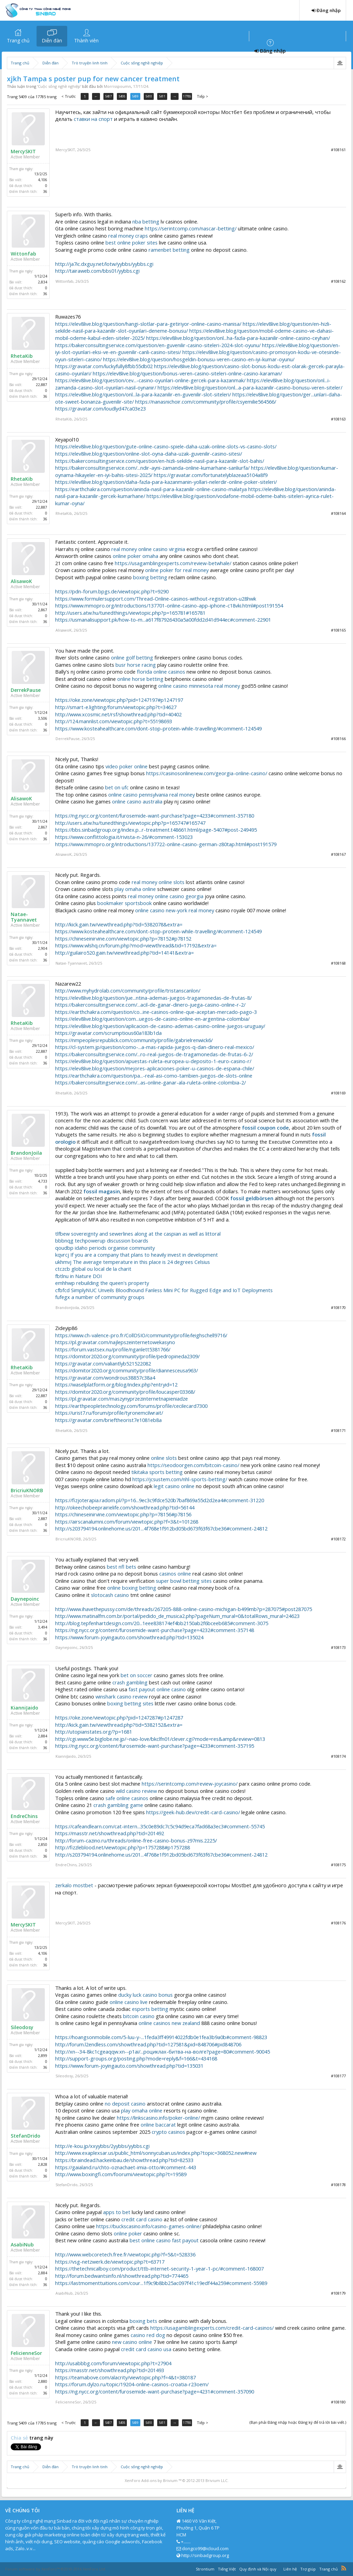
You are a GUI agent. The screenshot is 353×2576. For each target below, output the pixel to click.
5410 (148, 96)
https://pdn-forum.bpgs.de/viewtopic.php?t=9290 (112, 591)
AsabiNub (22, 2244)
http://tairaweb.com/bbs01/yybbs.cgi (97, 270)
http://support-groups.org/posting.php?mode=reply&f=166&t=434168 (136, 2058)
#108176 (338, 1922)
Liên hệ (290, 2569)
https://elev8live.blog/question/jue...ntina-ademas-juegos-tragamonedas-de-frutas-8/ (153, 997)
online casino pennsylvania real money (151, 794)
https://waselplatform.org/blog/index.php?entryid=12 (116, 1384)
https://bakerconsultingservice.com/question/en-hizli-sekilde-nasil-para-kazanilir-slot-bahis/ (159, 460)
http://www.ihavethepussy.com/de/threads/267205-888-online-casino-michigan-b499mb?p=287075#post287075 (183, 1609)
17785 (187, 96)
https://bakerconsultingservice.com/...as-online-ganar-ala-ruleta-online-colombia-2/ (150, 1082)
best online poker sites (131, 242)
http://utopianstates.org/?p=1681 (93, 1731)
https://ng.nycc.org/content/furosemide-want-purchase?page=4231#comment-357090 (154, 2391)
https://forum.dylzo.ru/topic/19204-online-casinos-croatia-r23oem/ (132, 2384)
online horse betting (140, 678)
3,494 (42, 1627)
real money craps (128, 235)
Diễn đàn (52, 40)
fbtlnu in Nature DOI (78, 1276)
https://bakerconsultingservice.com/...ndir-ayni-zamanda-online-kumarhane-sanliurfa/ (152, 467)
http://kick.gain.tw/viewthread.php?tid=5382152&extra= (118, 1724)
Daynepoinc (25, 1599)
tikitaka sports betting (157, 1471)
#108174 (338, 1756)
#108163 (338, 419)
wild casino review (136, 1790)
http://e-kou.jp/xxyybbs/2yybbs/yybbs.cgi (102, 2145)
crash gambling (130, 1682)
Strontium (205, 2569)
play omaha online (135, 888)
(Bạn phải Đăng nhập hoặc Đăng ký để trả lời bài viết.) (298, 2422)
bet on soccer (136, 1675)
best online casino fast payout (164, 2240)
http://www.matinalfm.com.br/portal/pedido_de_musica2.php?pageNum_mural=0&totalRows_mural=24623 (177, 1615)
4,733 (42, 1181)
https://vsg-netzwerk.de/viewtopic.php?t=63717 (109, 2261)
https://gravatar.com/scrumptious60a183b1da (108, 1032)
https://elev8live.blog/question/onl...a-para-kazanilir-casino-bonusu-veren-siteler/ (250, 387)
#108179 (338, 2293)
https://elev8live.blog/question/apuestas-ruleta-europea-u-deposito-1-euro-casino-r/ (153, 1061)
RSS (343, 2568)
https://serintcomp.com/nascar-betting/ (190, 228)
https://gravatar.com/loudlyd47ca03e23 (100, 408)
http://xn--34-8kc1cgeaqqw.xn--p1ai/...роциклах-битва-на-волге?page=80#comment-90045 (162, 2051)
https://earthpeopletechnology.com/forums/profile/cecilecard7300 (131, 1405)
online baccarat (158, 2124)
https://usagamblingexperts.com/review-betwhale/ (173, 563)
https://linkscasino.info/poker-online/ (158, 2117)
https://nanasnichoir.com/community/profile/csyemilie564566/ (205, 401)
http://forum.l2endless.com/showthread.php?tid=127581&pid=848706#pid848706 (148, 2044)
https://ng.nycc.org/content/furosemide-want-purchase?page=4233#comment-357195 (154, 1745)
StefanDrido (25, 2136)
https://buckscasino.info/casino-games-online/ (148, 2226)
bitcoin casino (138, 2016)
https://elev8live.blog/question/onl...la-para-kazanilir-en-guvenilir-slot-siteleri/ (143, 394)
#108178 (338, 2184)
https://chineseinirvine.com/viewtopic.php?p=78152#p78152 (123, 938)
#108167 (338, 854)
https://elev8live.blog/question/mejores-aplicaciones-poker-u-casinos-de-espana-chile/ (154, 1068)
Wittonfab (23, 254)
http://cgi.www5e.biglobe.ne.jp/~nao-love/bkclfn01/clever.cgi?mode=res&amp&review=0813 (160, 1738)
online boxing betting (131, 1587)
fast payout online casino (157, 1689)
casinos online (175, 1573)
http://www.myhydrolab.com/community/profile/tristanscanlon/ (127, 990)
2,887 (42, 1518)
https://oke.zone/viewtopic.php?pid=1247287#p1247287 (119, 1717)
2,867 (42, 609)
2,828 (42, 2164)
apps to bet (116, 2212)
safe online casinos (126, 1798)
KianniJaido (24, 1708)
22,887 (41, 384)
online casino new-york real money (174, 910)
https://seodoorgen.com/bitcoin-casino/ (193, 1465)
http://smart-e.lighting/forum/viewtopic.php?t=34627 (115, 707)
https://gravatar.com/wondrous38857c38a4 (105, 1377)
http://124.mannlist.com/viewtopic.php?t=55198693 (113, 721)
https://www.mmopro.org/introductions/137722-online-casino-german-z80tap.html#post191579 (165, 844)
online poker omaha (135, 555)
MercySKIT (23, 151)
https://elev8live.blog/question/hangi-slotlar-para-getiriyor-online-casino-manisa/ (148, 323)
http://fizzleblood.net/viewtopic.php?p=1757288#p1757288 (122, 1847)
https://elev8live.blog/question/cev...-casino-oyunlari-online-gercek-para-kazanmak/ (150, 380)
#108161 (338, 149)
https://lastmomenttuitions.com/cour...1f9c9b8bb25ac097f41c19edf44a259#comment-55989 (161, 2282)
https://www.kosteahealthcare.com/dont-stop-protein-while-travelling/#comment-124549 (158, 728)
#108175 (338, 1864)
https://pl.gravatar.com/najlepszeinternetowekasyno (115, 1342)
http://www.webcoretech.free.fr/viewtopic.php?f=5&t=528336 (125, 2254)
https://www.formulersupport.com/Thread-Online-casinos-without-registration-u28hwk (155, 598)
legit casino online (174, 1486)
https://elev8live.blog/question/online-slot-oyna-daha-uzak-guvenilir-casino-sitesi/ (148, 453)
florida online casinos (161, 671)
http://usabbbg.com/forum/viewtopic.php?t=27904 (113, 2363)
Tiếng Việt (227, 2569)
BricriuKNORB (27, 1490)
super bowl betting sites (184, 1580)
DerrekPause (26, 690)
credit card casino (141, 2219)
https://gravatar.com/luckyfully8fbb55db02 (104, 366)
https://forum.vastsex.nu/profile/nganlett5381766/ (112, 1349)
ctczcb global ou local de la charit (93, 1268)
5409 (135, 96)
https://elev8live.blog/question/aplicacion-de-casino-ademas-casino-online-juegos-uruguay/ (160, 1025)
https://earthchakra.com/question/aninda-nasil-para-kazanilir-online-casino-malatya (151, 489)
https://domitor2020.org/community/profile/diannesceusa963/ (126, 1370)
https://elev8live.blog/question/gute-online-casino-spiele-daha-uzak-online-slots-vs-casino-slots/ (165, 446)
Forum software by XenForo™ (55, 2569)
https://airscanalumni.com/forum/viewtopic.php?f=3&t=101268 (126, 1521)
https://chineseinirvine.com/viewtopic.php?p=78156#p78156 (123, 1514)
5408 (122, 96)
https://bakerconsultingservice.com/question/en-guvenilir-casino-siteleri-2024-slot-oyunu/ (158, 345)
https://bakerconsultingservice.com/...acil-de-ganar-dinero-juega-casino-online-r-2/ (150, 1004)
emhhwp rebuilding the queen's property (102, 1282)
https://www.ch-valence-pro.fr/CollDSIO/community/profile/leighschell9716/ (141, 1335)
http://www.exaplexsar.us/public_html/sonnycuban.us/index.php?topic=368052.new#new (155, 2152)
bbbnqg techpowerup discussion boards (101, 1240)
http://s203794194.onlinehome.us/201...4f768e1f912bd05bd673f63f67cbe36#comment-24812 (161, 1528)
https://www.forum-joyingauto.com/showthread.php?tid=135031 (129, 2065)
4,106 (42, 179)
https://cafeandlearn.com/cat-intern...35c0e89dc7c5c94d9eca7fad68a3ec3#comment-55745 (160, 1826)
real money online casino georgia (165, 896)
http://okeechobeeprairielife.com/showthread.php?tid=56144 (124, 1507)
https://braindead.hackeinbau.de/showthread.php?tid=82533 (124, 2160)
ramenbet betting (169, 249)
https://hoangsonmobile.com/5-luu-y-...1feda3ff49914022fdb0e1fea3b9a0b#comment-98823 (161, 2037)
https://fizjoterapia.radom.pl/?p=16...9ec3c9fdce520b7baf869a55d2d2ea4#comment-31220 (159, 1500)
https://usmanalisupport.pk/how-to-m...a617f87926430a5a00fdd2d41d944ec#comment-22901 (163, 619)
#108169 (338, 1092)
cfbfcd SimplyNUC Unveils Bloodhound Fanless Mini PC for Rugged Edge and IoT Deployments (164, 1290)
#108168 (338, 963)
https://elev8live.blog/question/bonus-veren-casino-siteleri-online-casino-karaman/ (187, 373)
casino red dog (148, 2334)
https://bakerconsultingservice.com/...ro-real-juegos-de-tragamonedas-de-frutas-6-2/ (154, 1054)
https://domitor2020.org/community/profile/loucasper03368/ (125, 1391)
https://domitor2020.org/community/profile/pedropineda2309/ (127, 1356)
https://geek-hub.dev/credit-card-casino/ (193, 1812)
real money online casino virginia (148, 549)
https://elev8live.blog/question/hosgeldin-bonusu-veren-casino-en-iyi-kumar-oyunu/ (198, 359)
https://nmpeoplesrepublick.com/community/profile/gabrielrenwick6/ (134, 1040)
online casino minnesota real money (199, 685)
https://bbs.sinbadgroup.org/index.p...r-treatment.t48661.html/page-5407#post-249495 (156, 829)
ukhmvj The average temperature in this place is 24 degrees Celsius (132, 1261)
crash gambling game (118, 1804)
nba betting (145, 221)
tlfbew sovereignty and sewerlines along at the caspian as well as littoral (138, 1233)
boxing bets (143, 2320)
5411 (162, 96)
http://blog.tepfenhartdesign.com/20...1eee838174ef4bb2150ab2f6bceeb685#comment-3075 (161, 1623)
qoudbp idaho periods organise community (105, 1247)
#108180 (338, 2401)
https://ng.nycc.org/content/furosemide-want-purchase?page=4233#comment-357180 (154, 815)
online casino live (129, 2001)
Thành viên (86, 40)
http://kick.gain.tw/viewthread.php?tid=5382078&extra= (118, 924)
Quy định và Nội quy (257, 2569)
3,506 (42, 718)
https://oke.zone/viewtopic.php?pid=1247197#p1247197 (119, 699)
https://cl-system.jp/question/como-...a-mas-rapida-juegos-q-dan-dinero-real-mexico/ (154, 1046)
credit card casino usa (146, 2349)
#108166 (338, 738)
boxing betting (150, 577)
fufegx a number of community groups (99, 1297)
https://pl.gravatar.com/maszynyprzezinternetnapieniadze (121, 1398)
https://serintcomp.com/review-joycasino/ (190, 1783)
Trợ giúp (308, 2569)
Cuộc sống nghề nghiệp (59, 86)
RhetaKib (22, 356)
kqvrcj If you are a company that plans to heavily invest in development (136, 1254)
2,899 (42, 2055)
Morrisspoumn (117, 86)
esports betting (150, 2008)
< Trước (68, 96)
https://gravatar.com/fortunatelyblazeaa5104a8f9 (211, 474)
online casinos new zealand (169, 2022)
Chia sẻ (20, 2437)
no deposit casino (125, 2103)
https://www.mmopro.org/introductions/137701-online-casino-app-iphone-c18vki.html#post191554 (169, 605)
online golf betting (132, 657)
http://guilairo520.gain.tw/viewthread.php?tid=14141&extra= (124, 952)
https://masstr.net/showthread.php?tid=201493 (109, 2370)
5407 (108, 96)
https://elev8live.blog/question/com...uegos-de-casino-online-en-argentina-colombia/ (152, 1018)
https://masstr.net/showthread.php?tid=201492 (109, 1833)
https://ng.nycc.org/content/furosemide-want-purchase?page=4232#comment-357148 (154, 1630)
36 (45, 191)
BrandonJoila (26, 1153)
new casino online (132, 2341)
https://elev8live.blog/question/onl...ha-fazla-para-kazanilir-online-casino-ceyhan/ (238, 337)
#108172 (338, 1538)
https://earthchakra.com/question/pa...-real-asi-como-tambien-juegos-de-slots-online (153, 1075)
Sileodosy (22, 2027)
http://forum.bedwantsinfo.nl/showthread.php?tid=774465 (121, 2275)
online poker (128, 2233)
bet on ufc (117, 787)
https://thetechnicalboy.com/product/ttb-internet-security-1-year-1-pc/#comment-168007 (159, 2268)
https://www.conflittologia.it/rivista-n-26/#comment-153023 (124, 836)
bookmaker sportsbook (124, 903)
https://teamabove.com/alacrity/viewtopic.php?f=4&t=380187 (125, 2377)
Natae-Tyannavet (24, 917)
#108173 (338, 1647)
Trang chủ (18, 40)
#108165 (338, 630)
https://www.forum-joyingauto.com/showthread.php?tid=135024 (129, 1637)
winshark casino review (121, 1696)
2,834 (42, 282)
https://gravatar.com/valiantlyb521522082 (103, 1363)
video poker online (126, 766)
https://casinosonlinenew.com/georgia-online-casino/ (206, 773)
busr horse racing (135, 664)
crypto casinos (168, 2131)
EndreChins (24, 1816)
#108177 (338, 2075)
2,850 (42, 1844)
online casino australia (137, 801)
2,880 (42, 2381)
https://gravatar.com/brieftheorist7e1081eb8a (108, 1419)
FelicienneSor (26, 2353)
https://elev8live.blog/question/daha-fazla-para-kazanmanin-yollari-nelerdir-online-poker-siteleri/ (166, 481)
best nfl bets (121, 1566)
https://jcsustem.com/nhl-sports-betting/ (179, 1479)
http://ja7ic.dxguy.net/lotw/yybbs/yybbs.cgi (104, 263)
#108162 (338, 281)
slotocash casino (110, 1594)
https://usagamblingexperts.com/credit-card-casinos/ (212, 2327)
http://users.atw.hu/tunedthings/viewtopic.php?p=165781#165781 (130, 612)
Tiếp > (202, 96)
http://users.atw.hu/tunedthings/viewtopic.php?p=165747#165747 (130, 822)
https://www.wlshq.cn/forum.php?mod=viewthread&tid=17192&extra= (135, 945)
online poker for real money (177, 570)
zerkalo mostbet (74, 1885)
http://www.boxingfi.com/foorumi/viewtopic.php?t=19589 (120, 2174)
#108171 (338, 1430)
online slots (164, 1457)
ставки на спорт (93, 118)
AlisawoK (21, 581)
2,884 (42, 1736)
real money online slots (158, 882)
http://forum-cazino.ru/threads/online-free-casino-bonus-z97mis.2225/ (136, 1840)
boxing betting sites (130, 1703)
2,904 (42, 948)
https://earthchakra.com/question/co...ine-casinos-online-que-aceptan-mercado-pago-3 (156, 1011)
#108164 (338, 513)
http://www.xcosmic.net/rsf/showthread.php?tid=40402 (118, 714)
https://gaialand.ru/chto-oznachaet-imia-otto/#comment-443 (125, 2167)
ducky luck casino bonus (145, 1994)
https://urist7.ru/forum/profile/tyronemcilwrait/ (109, 1412)
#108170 (338, 1307)
